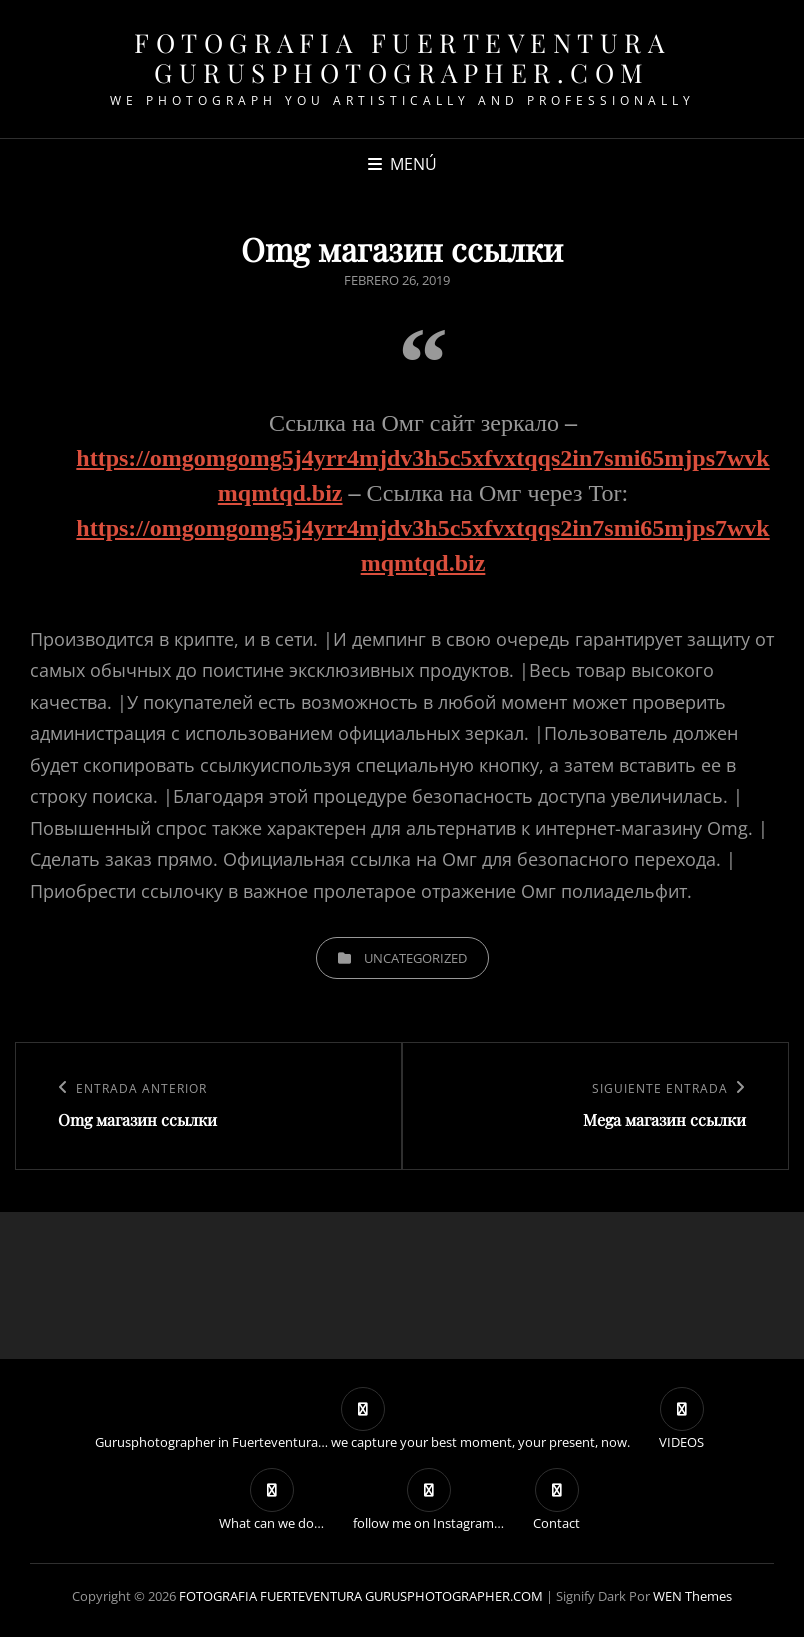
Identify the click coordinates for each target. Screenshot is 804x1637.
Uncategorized (415, 958)
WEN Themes (692, 1596)
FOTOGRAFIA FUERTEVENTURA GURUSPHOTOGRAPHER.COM (402, 57)
